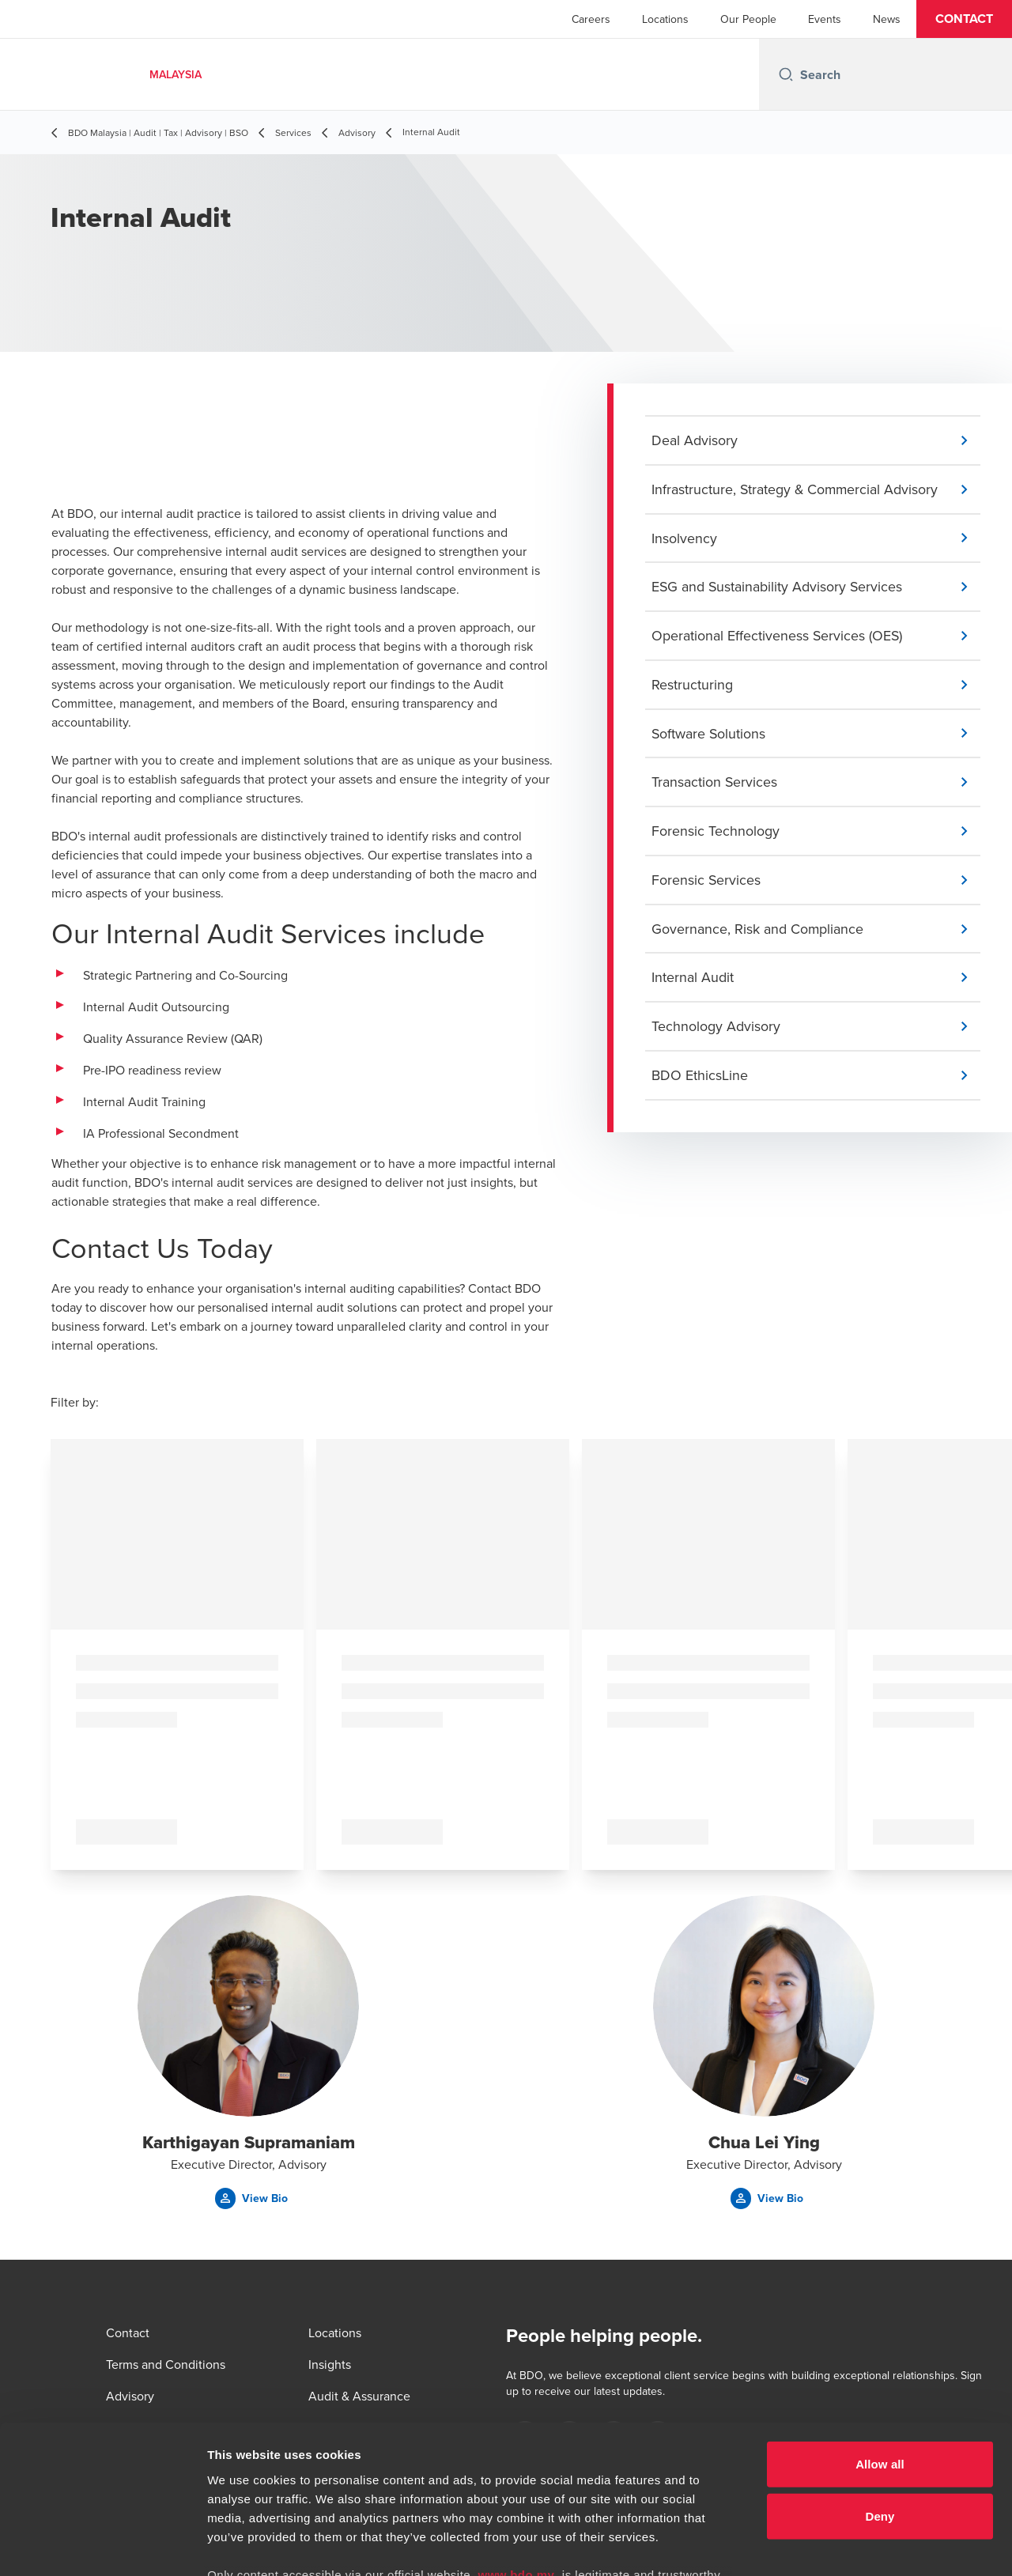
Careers (591, 19)
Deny (879, 2386)
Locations (665, 19)
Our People (748, 19)
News (887, 19)
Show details (830, 2544)
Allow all (879, 2334)
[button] (964, 19)
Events (824, 19)
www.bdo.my (516, 2445)
